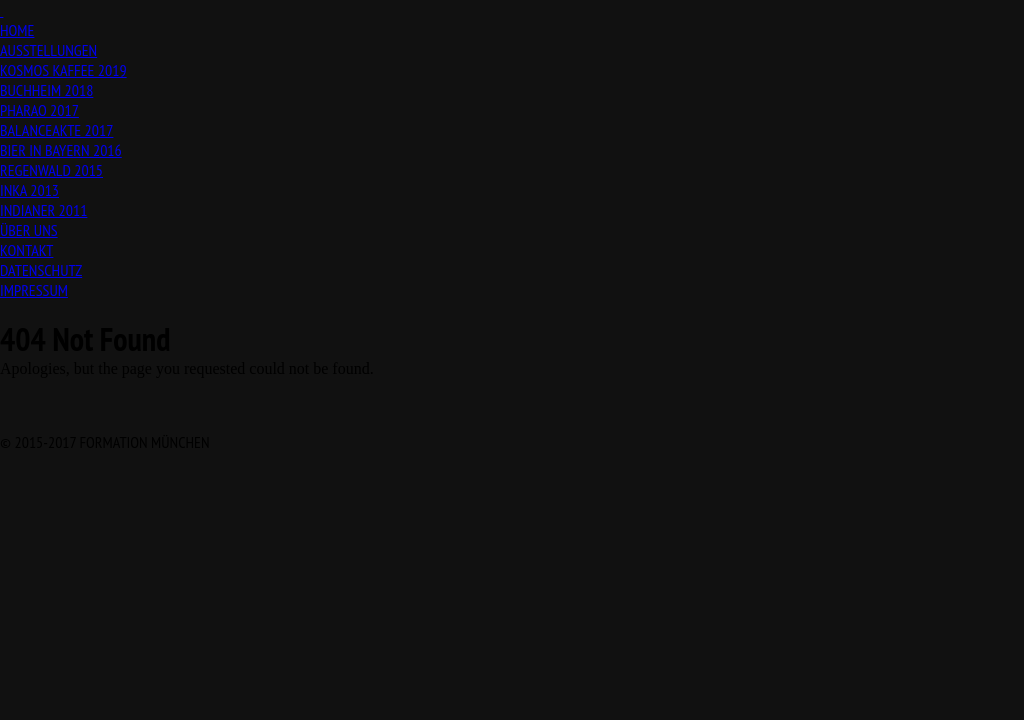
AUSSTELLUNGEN (48, 50)
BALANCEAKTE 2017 (56, 130)
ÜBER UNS (29, 230)
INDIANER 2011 (43, 210)
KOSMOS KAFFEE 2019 (63, 70)
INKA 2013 (29, 190)
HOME (17, 30)
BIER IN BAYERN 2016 (61, 150)
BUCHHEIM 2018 (46, 90)
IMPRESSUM (34, 290)
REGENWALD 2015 (51, 170)
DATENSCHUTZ (41, 270)
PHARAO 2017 (39, 110)
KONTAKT (26, 250)
